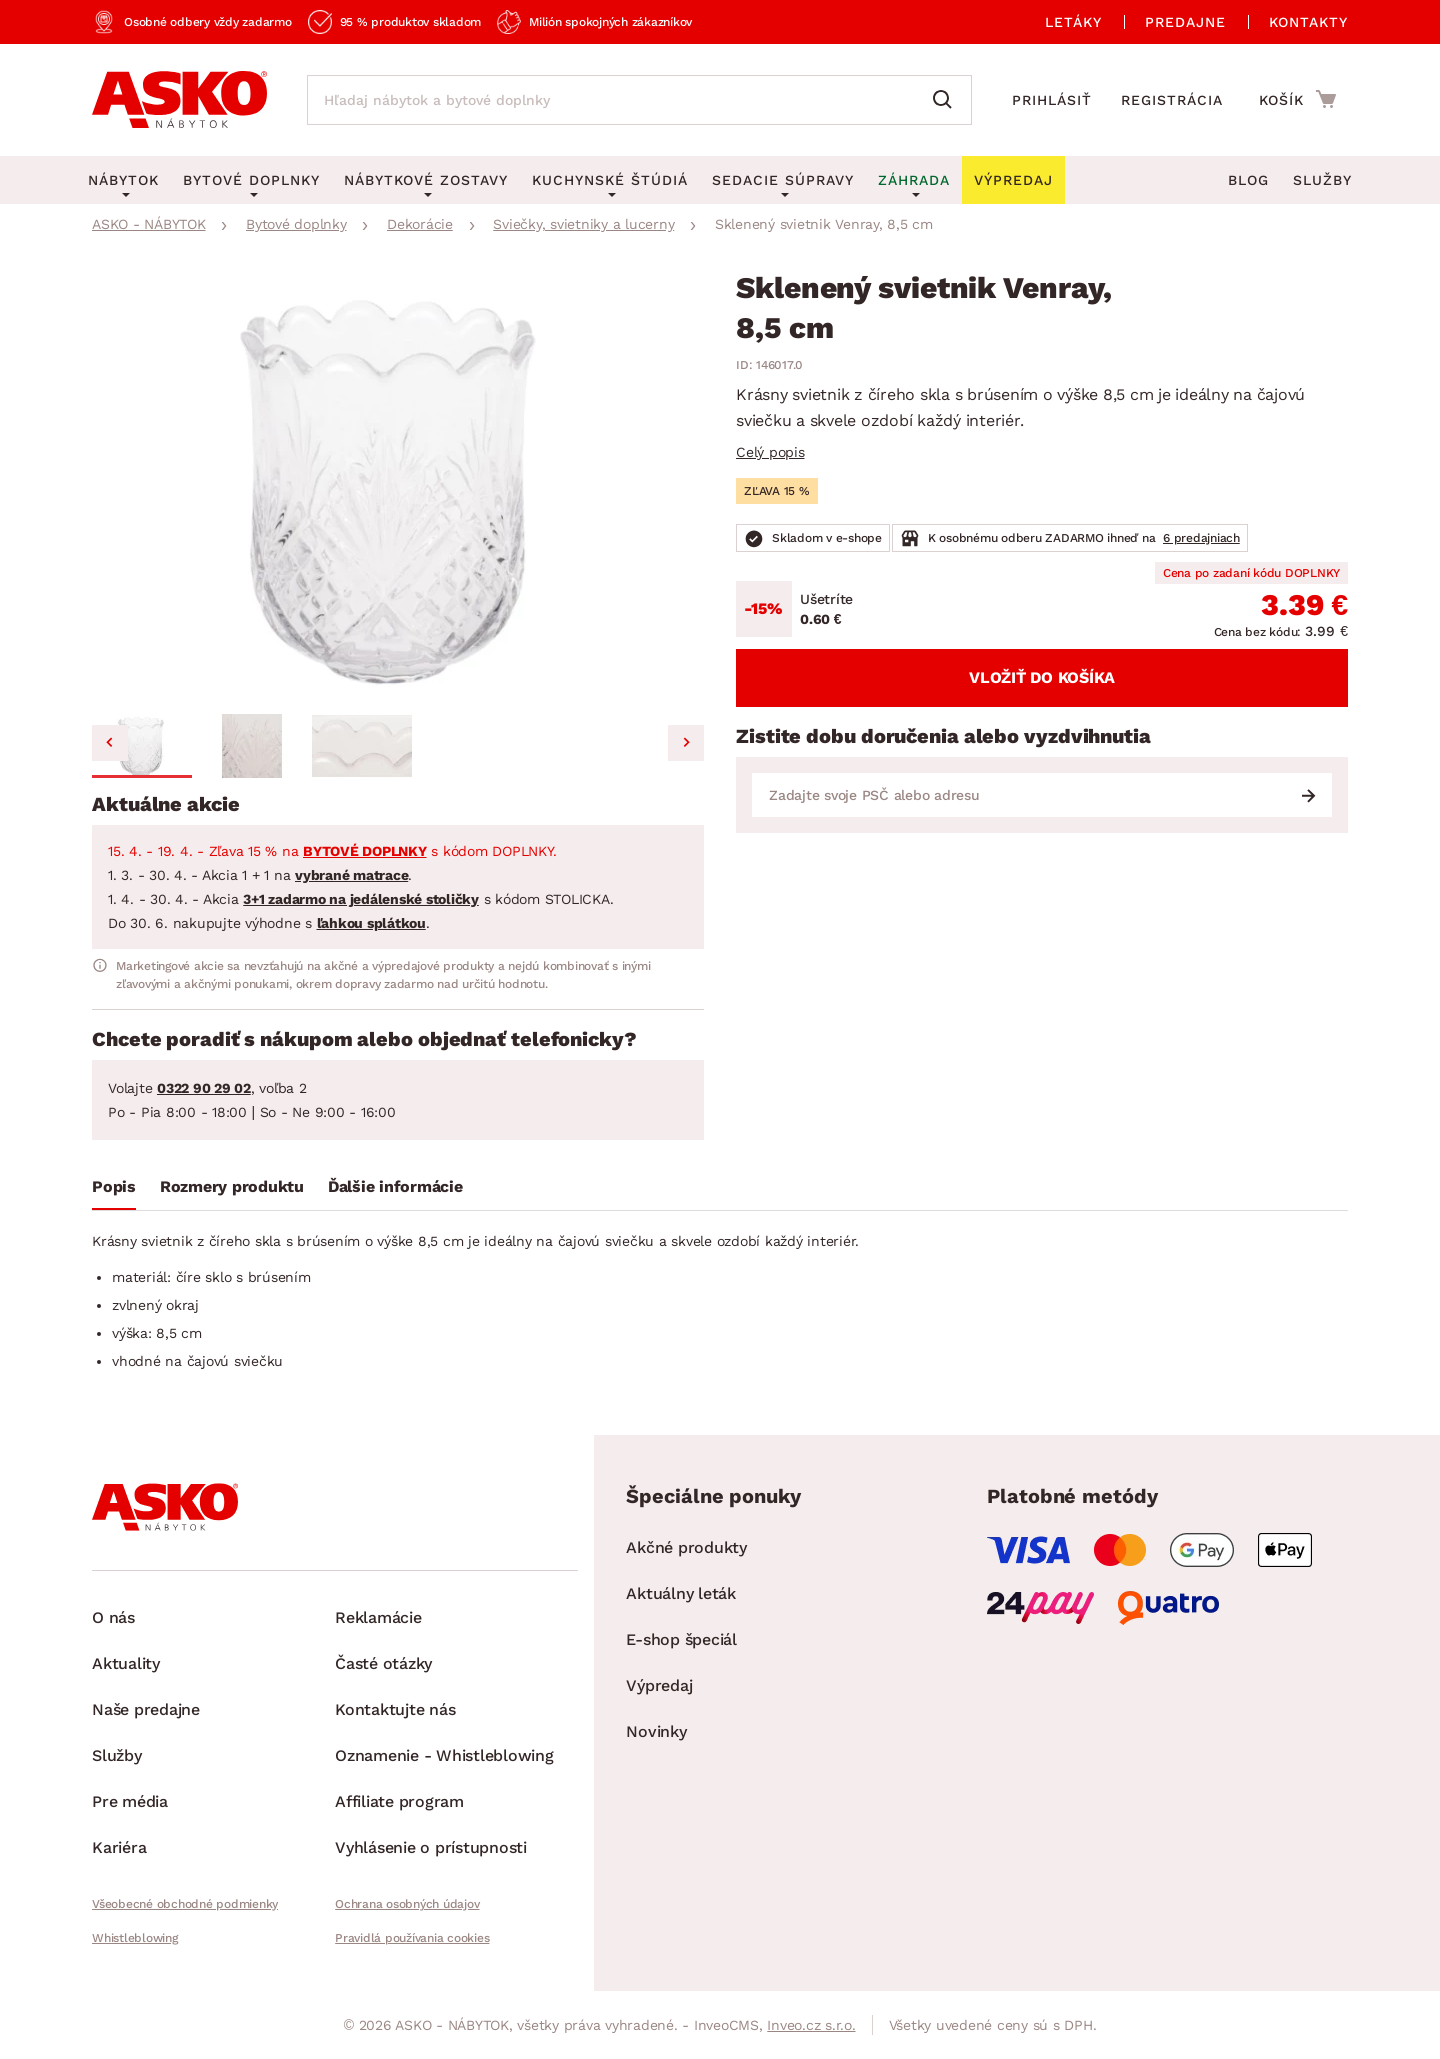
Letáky (1073, 22)
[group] (398, 489)
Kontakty (1308, 22)
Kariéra (119, 1847)
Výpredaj (659, 1685)
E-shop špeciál (681, 1639)
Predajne (1185, 22)
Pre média (130, 1801)
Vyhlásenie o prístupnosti (431, 1847)
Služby (1322, 180)
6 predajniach (1201, 538)
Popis (114, 1186)
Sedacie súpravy (783, 180)
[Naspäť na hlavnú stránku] (179, 100)
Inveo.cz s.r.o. (811, 2025)
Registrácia (1172, 100)
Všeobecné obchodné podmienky (185, 1904)
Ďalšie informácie (395, 1186)
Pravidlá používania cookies (412, 1938)
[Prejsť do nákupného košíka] (1297, 99)
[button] (142, 746)
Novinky (656, 1731)
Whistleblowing (135, 1938)
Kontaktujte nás (395, 1709)
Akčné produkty (686, 1547)
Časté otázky (383, 1663)
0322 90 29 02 (204, 1088)
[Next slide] (686, 743)
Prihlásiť (1052, 100)
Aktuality (126, 1663)
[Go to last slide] (110, 743)
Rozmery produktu (232, 1186)
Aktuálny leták (681, 1593)
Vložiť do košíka (1042, 677)
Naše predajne (146, 1709)
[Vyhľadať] (947, 100)
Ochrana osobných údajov (407, 1904)
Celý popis (770, 452)
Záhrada (914, 180)
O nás (113, 1617)
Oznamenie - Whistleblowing (444, 1755)
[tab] (114, 1191)
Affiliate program (399, 1801)
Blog (1248, 180)
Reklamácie (378, 1617)
